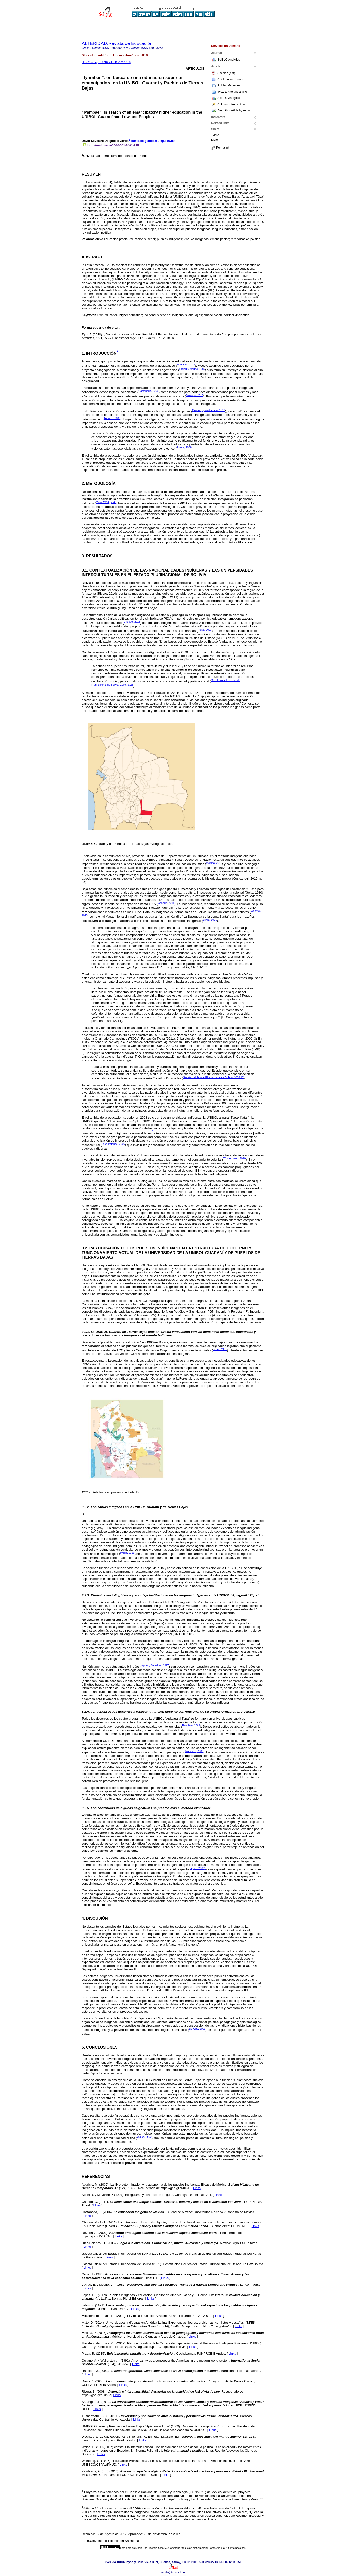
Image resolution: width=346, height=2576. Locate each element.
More (215, 135)
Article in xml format (227, 79)
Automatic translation (228, 104)
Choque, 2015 (132, 621)
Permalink (220, 147)
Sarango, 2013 (194, 395)
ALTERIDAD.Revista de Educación (117, 43)
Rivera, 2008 (184, 447)
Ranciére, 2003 (191, 1725)
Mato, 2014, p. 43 (106, 502)
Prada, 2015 (127, 1552)
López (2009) (198, 1868)
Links (197, 2188)
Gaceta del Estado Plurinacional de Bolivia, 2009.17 (213, 1077)
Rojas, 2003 (205, 629)
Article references (225, 85)
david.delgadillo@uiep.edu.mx (153, 141)
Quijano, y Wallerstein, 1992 (208, 410)
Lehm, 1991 (210, 919)
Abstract (92, 257)
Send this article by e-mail (231, 110)
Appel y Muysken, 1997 (155, 1665)
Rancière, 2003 (186, 364)
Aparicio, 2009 (112, 418)
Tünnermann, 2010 (234, 1158)
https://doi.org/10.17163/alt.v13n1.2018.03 (106, 62)
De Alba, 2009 (197, 2028)
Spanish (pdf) (223, 73)
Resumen (91, 174)
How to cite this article (232, 91)
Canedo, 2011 (166, 902)
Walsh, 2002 (144, 2136)
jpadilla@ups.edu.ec (173, 2572)
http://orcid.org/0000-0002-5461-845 (113, 145)
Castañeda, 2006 (148, 391)
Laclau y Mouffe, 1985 (192, 368)
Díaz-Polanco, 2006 (113, 1143)
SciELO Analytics (228, 59)
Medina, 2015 (214, 862)
